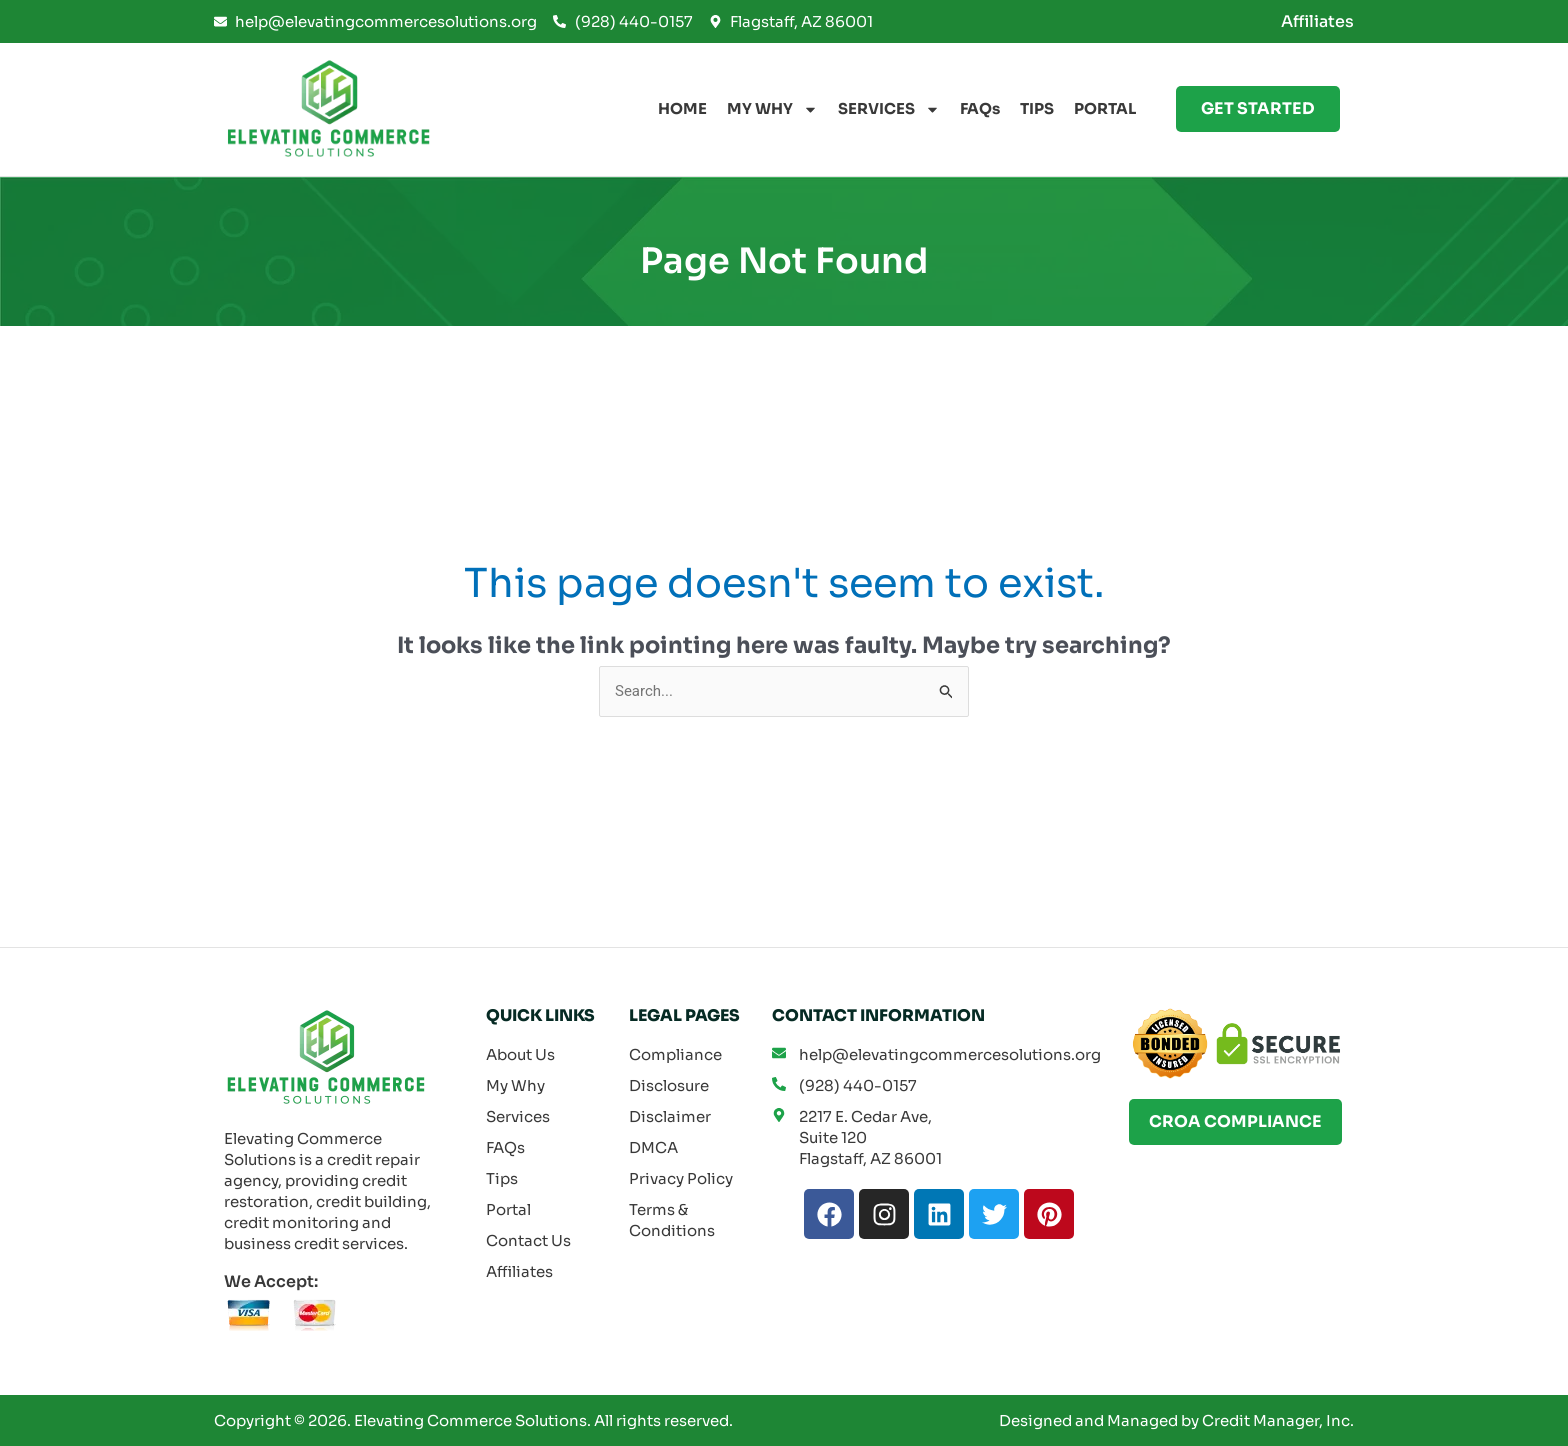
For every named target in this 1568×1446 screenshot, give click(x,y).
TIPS (1037, 108)
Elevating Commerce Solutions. (472, 1420)
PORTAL (1105, 108)
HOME (682, 108)
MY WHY (772, 109)
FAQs (980, 108)
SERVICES (889, 109)
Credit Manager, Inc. (1278, 1420)
